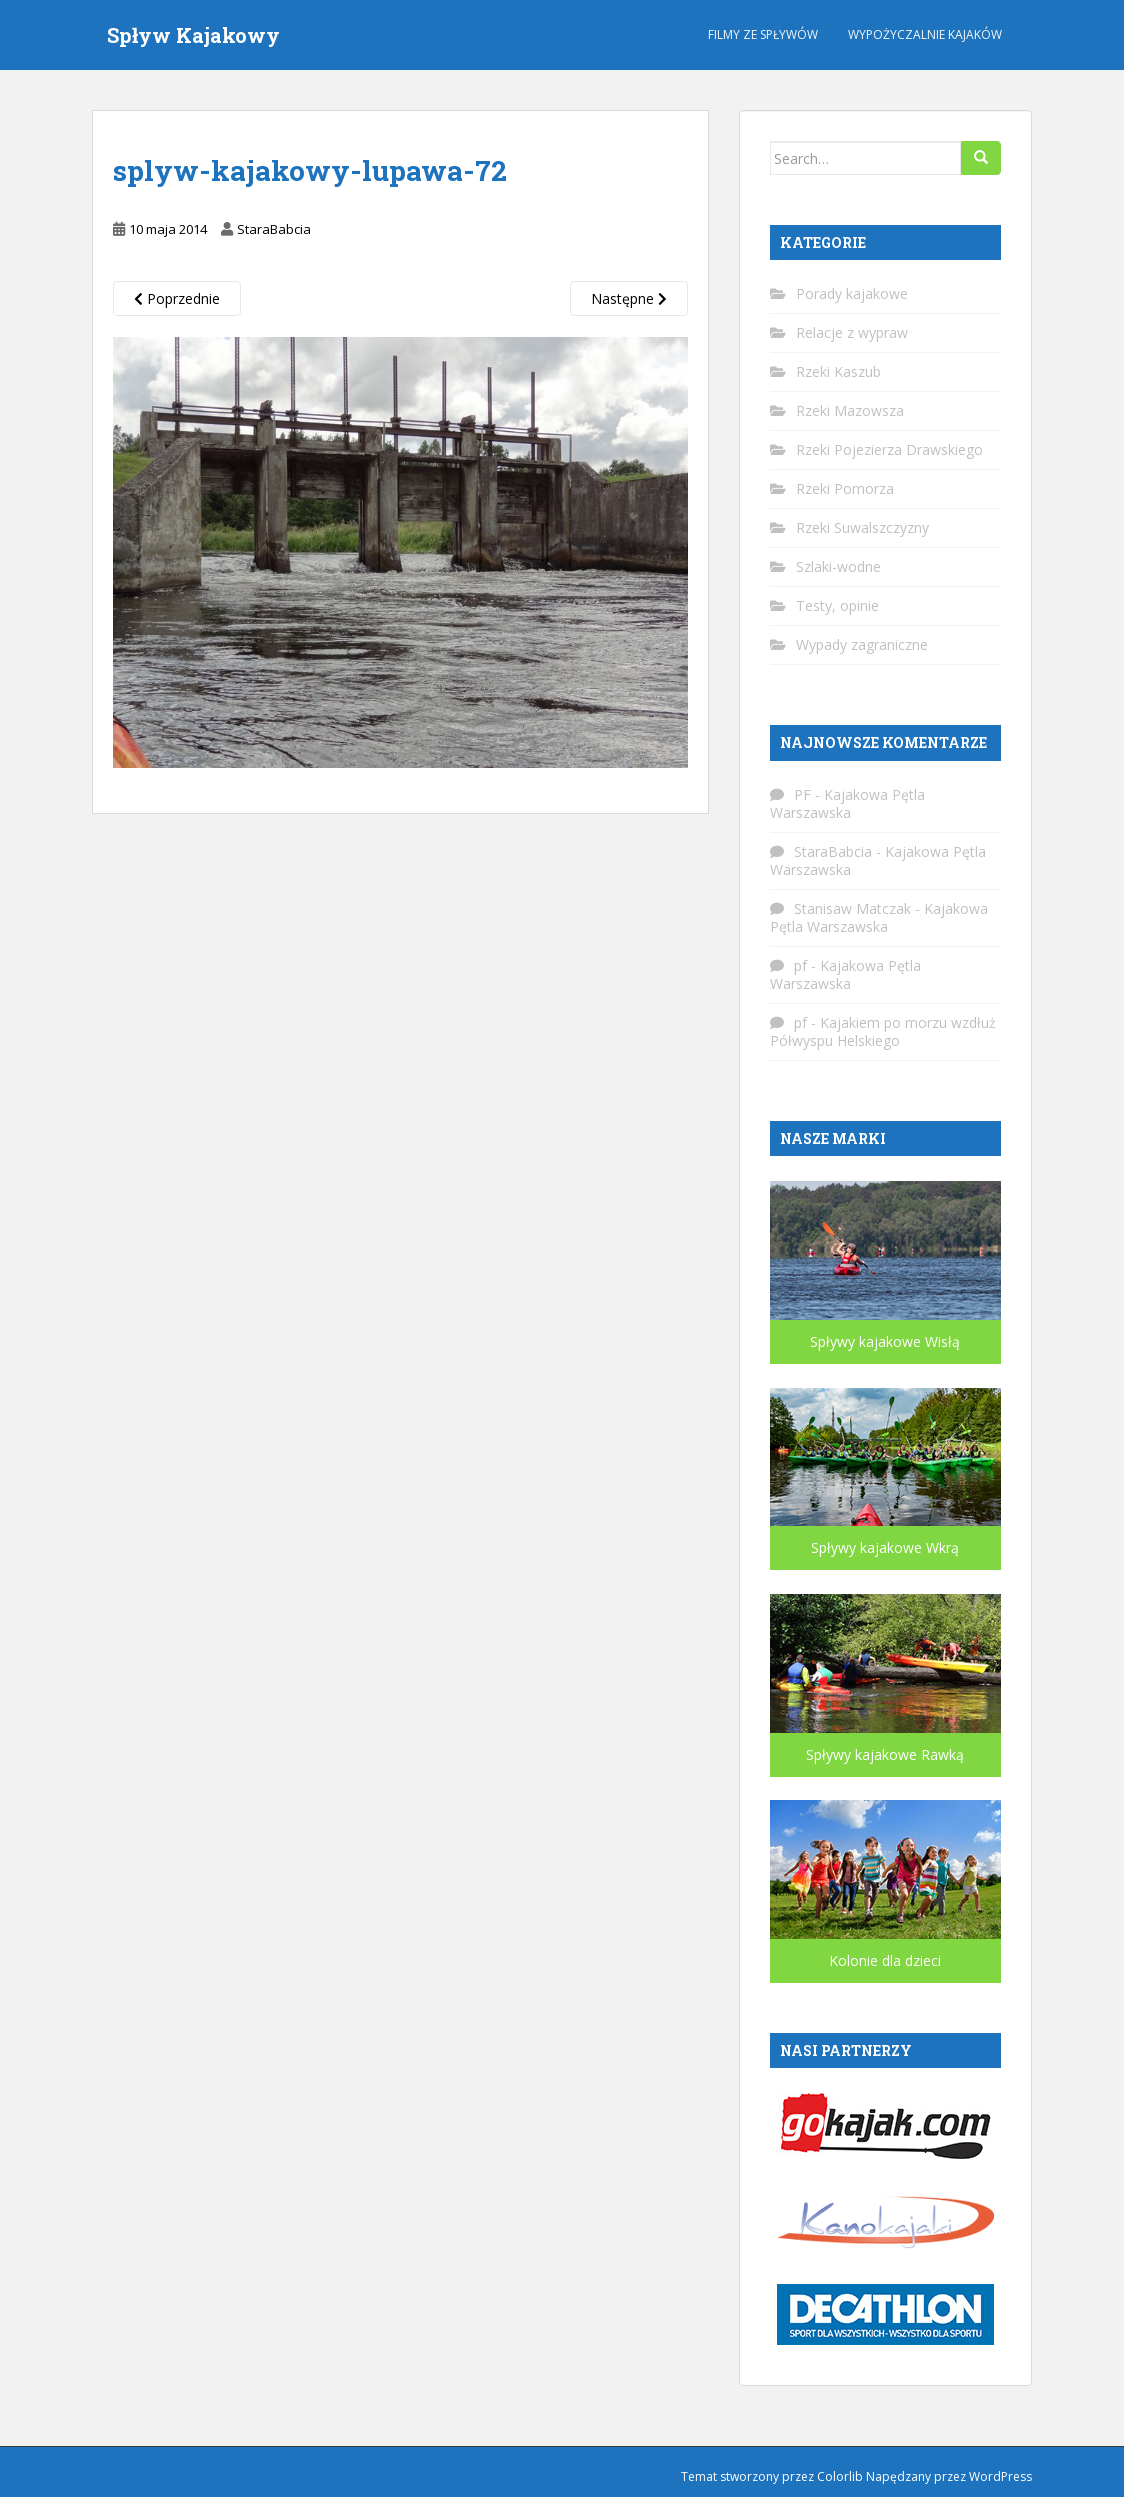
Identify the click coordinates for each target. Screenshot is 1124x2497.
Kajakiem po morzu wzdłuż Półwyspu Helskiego (883, 1031)
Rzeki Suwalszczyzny (862, 527)
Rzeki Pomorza (845, 488)
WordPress (1000, 2476)
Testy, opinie (837, 605)
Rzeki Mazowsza (850, 410)
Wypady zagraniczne (862, 644)
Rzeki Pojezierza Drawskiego (889, 449)
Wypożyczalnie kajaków (925, 34)
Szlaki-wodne (838, 566)
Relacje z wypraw (852, 332)
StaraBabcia (274, 229)
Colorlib (840, 2476)
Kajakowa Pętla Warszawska (847, 803)
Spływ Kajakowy (193, 35)
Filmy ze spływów (763, 34)
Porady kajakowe (852, 293)
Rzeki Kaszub (838, 371)
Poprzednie (177, 298)
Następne (629, 298)
